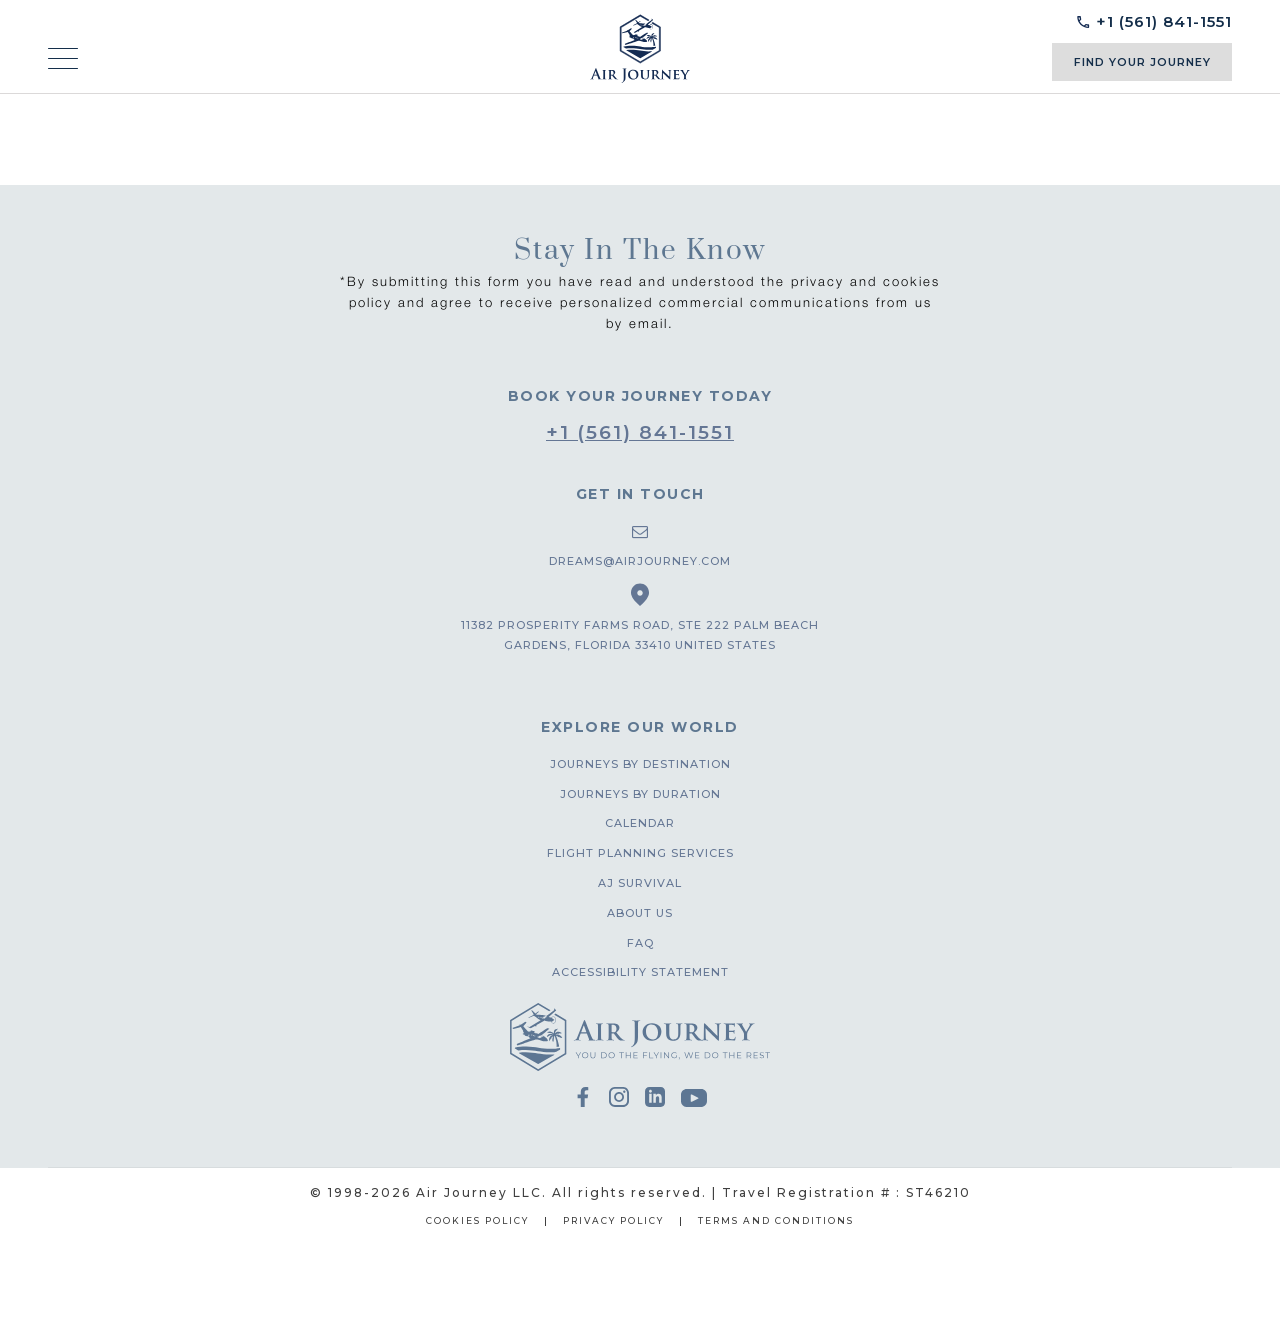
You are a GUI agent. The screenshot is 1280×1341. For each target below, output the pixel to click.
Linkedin (655, 1098)
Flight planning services (640, 853)
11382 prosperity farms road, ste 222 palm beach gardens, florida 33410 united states (640, 635)
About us (640, 913)
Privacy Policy (613, 1220)
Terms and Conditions (776, 1220)
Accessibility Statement (640, 972)
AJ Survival (640, 883)
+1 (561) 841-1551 (640, 433)
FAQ (640, 943)
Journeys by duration (640, 794)
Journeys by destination (640, 764)
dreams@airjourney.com (640, 561)
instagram (619, 1098)
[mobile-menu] (63, 59)
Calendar (640, 823)
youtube (694, 1100)
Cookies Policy (477, 1220)
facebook (583, 1098)
